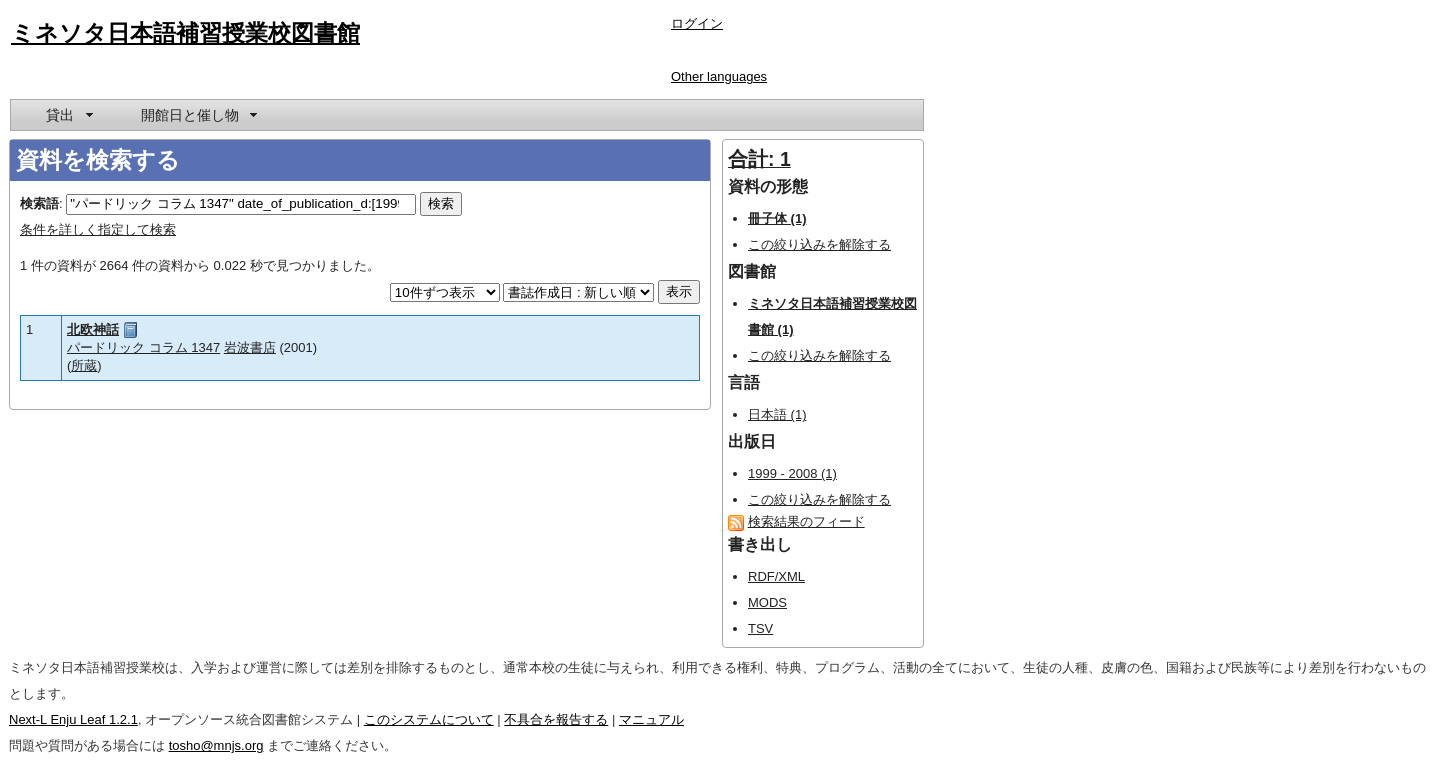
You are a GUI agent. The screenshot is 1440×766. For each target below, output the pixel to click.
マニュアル (651, 719)
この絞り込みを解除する (819, 244)
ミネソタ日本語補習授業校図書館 (185, 33)
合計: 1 (759, 159)
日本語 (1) (777, 414)
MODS (767, 602)
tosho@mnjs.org (216, 745)
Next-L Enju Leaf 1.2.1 (73, 719)
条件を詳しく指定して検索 (98, 229)
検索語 (39, 203)
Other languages (719, 76)
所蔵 (84, 365)
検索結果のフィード (806, 521)
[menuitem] (68, 115)
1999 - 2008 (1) (792, 473)
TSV (760, 628)
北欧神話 (93, 329)
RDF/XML (776, 576)
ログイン (697, 23)
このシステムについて (429, 719)
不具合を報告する (556, 719)
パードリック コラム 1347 (143, 347)
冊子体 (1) (777, 218)
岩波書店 (250, 347)
